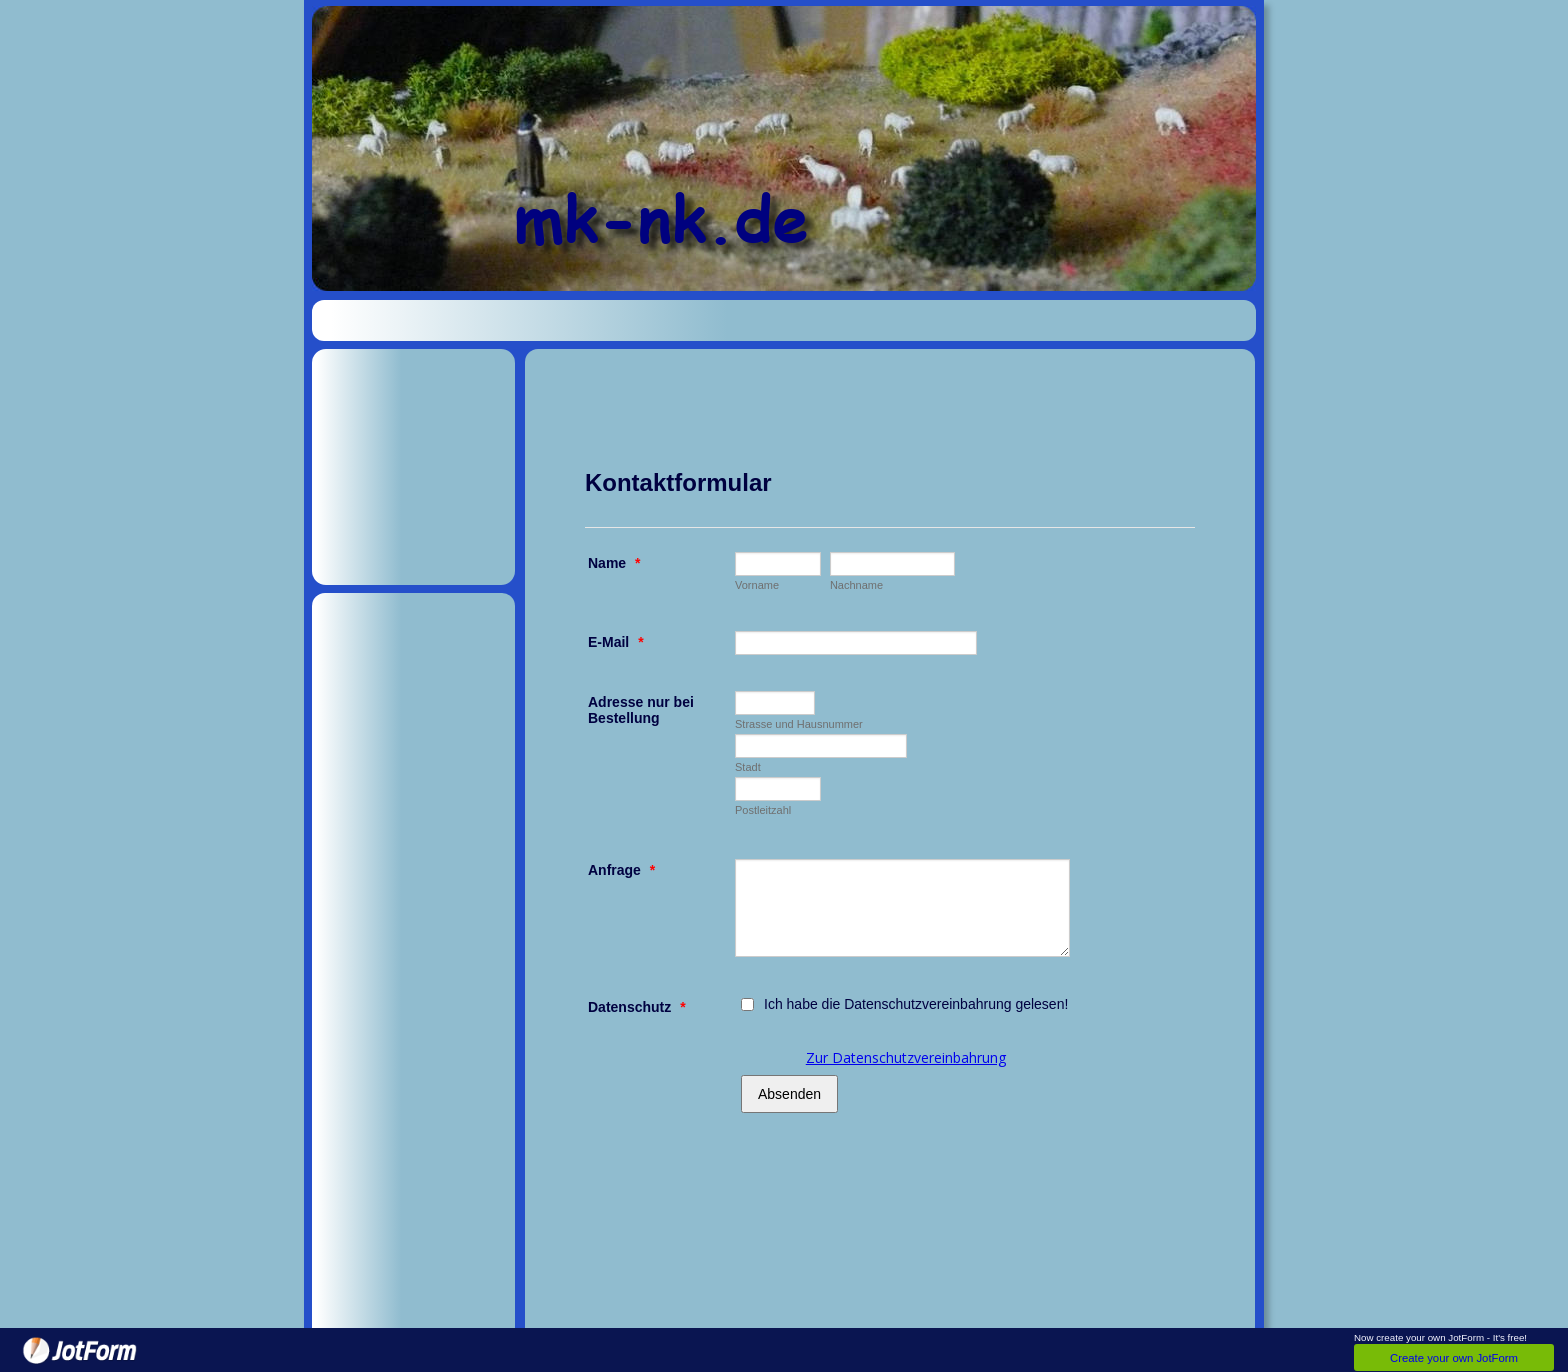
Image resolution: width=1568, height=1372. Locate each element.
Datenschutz (637, 1007)
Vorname (757, 585)
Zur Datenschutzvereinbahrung (906, 1057)
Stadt (748, 767)
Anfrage (621, 870)
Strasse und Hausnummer (799, 724)
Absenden (789, 1094)
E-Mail (616, 642)
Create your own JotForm (1454, 1358)
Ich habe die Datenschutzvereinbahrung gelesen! (916, 1004)
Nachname (856, 585)
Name (614, 563)
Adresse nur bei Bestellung (641, 710)
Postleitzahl (763, 810)
